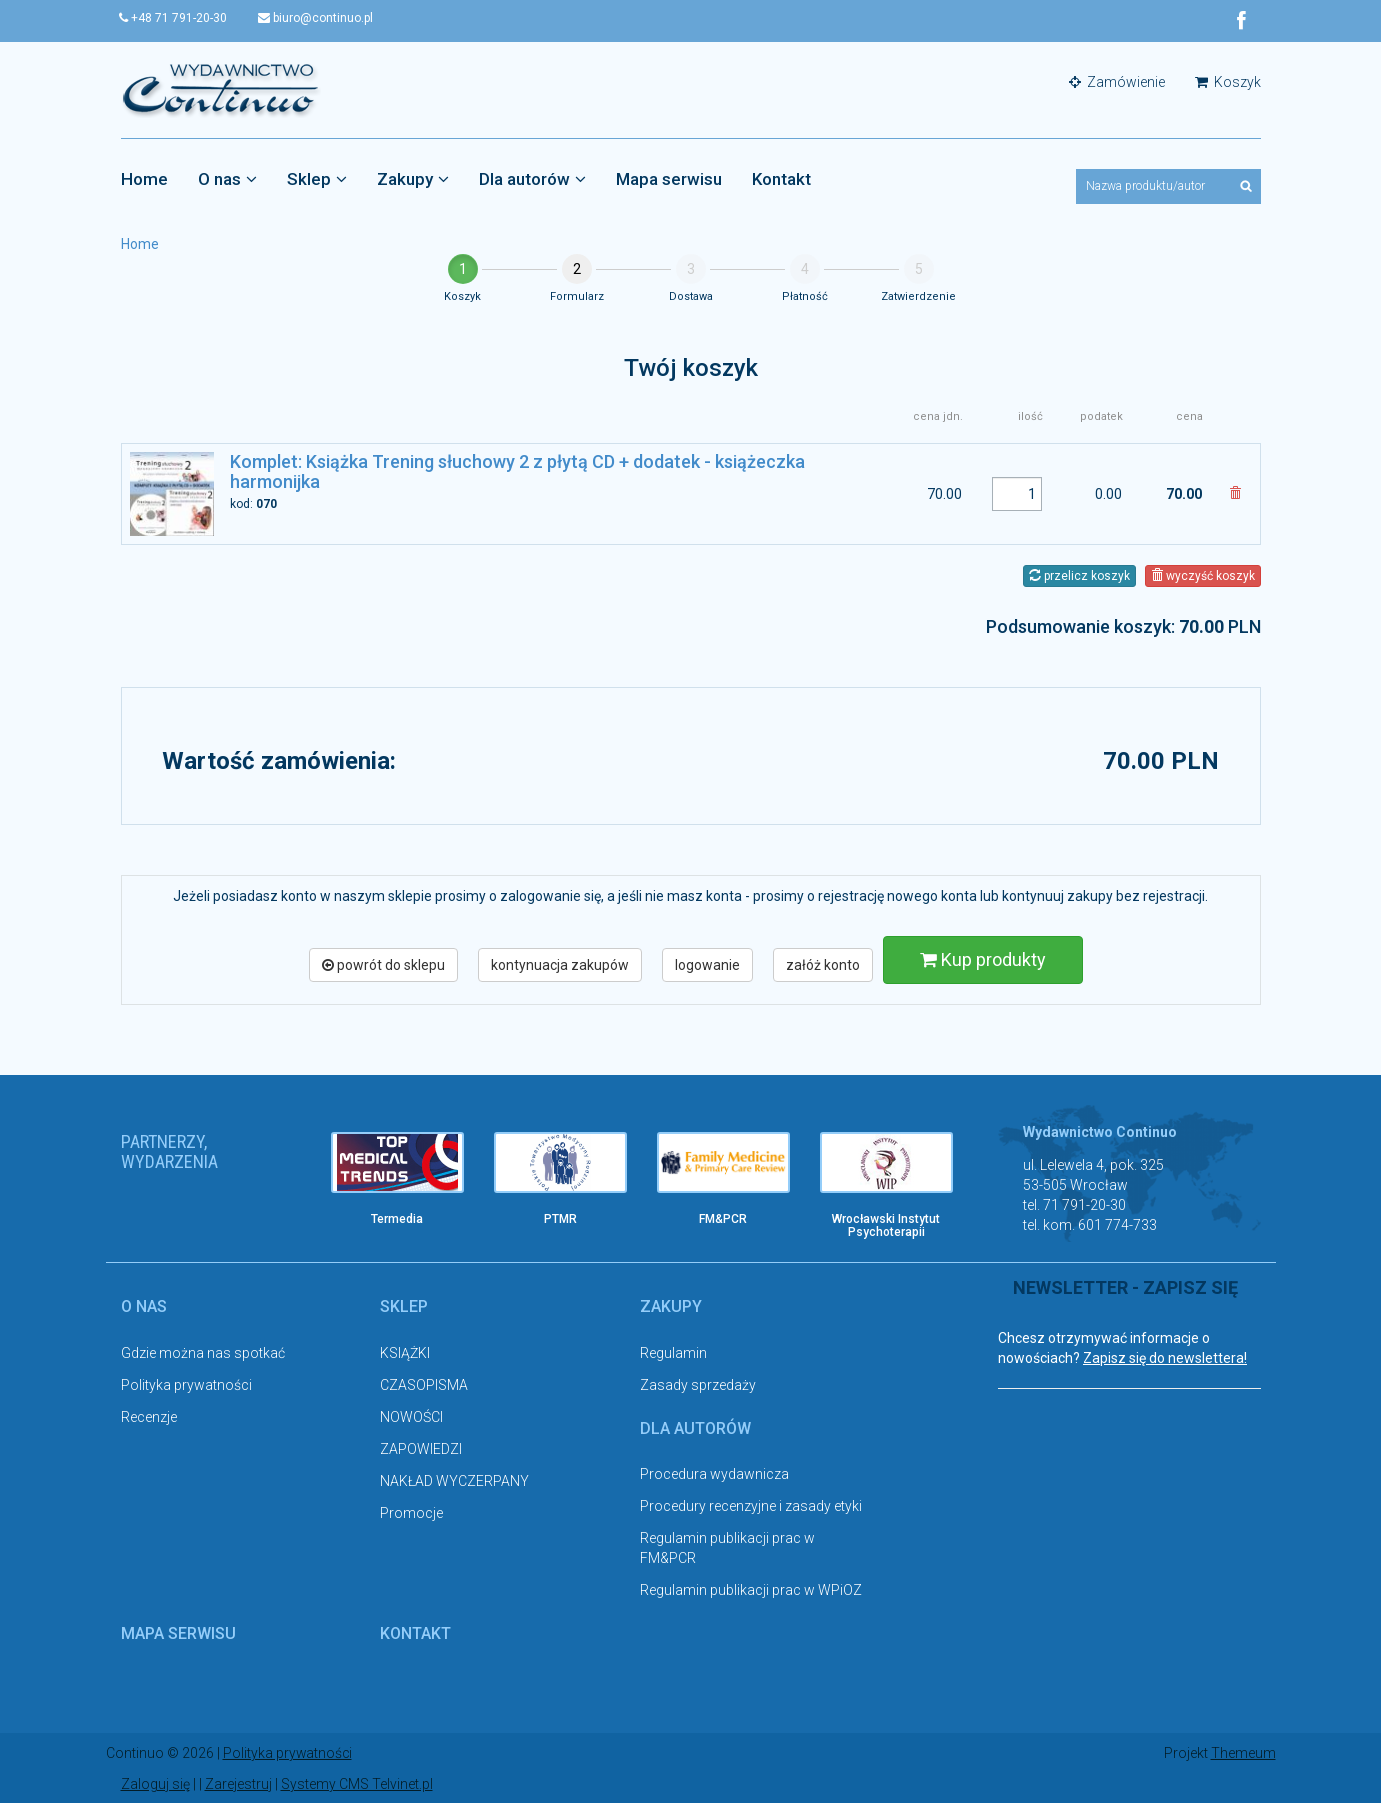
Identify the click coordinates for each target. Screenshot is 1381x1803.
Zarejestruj (238, 1783)
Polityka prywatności (186, 1385)
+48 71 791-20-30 (175, 18)
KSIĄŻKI (405, 1353)
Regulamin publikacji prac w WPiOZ (751, 1590)
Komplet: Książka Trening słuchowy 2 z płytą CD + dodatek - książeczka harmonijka (517, 471)
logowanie (707, 965)
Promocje (411, 1513)
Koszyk (1228, 82)
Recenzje (149, 1417)
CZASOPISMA (424, 1385)
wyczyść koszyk (1203, 576)
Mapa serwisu (669, 179)
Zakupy (413, 179)
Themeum (1243, 1753)
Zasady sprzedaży (698, 1385)
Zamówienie (1117, 82)
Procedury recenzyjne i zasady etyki (751, 1506)
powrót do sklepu (383, 965)
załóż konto (823, 965)
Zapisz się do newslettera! (1165, 1358)
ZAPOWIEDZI (421, 1449)
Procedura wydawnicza (714, 1474)
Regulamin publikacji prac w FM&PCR (727, 1548)
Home (144, 179)
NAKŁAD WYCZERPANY (454, 1481)
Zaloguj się (155, 1783)
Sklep (317, 179)
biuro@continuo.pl (318, 18)
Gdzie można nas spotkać (203, 1353)
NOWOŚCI (411, 1417)
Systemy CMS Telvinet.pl (357, 1783)
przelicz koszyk (1079, 576)
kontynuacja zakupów (560, 965)
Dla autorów (532, 179)
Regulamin (673, 1353)
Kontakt (781, 179)
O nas (227, 179)
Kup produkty (983, 959)
